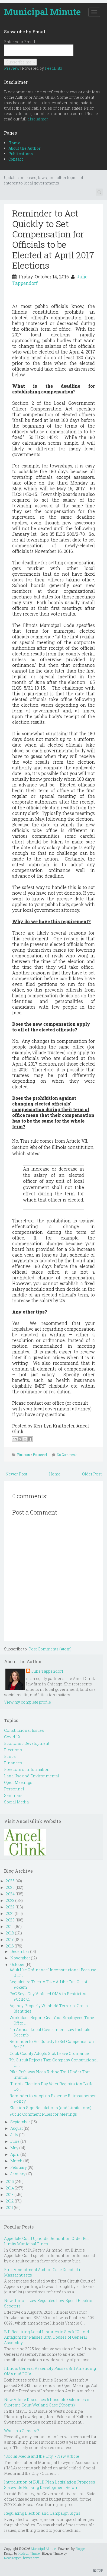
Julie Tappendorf (47, 1671)
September (20, 2121)
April (15, 2154)
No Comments (67, 1454)
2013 (10, 2194)
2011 (9, 2207)
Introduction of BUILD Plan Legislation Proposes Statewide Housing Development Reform (49, 2484)
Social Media (16, 1802)
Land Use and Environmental (31, 1775)
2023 (10, 1900)
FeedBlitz (53, 68)
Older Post (92, 1474)
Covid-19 (12, 1736)
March (16, 2160)
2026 (10, 1880)
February (18, 2167)
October (17, 1964)
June (15, 2141)
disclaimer (37, 119)
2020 (10, 1920)
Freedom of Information (27, 1769)
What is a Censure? (21, 2430)
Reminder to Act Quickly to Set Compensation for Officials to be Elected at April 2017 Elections (53, 239)
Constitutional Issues (24, 1730)
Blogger (81, 2548)
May (14, 2147)
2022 (10, 1906)
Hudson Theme (29, 2553)
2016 (10, 1946)
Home (14, 142)
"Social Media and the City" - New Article (41, 2456)
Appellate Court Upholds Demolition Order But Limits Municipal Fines (46, 2241)
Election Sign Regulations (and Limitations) (50, 2107)
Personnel (40, 1454)
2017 (10, 1939)
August (16, 2128)
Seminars (13, 1795)
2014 (10, 2188)
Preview (12, 68)
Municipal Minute (42, 11)
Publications (20, 153)
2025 (10, 1887)
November (20, 1957)
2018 (10, 1933)
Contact (15, 159)
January (17, 2173)
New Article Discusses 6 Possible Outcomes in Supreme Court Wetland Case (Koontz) (47, 2402)
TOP (98, 2570)
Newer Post (16, 1474)
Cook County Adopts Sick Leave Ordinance (49, 2053)
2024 (10, 1893)
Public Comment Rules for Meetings (43, 2114)
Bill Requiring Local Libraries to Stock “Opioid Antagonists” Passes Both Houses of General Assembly (46, 2337)
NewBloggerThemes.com (21, 2558)
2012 (10, 2201)
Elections (13, 1749)
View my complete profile (27, 1702)
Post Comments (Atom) (50, 1649)
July (14, 2134)
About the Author (24, 148)
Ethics (10, 1756)
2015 (10, 2181)
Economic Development (26, 1743)
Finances (23, 1454)
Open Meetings (18, 1782)
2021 (10, 1913)
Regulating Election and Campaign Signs (42, 2513)
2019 (10, 1926)
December (19, 1951)
